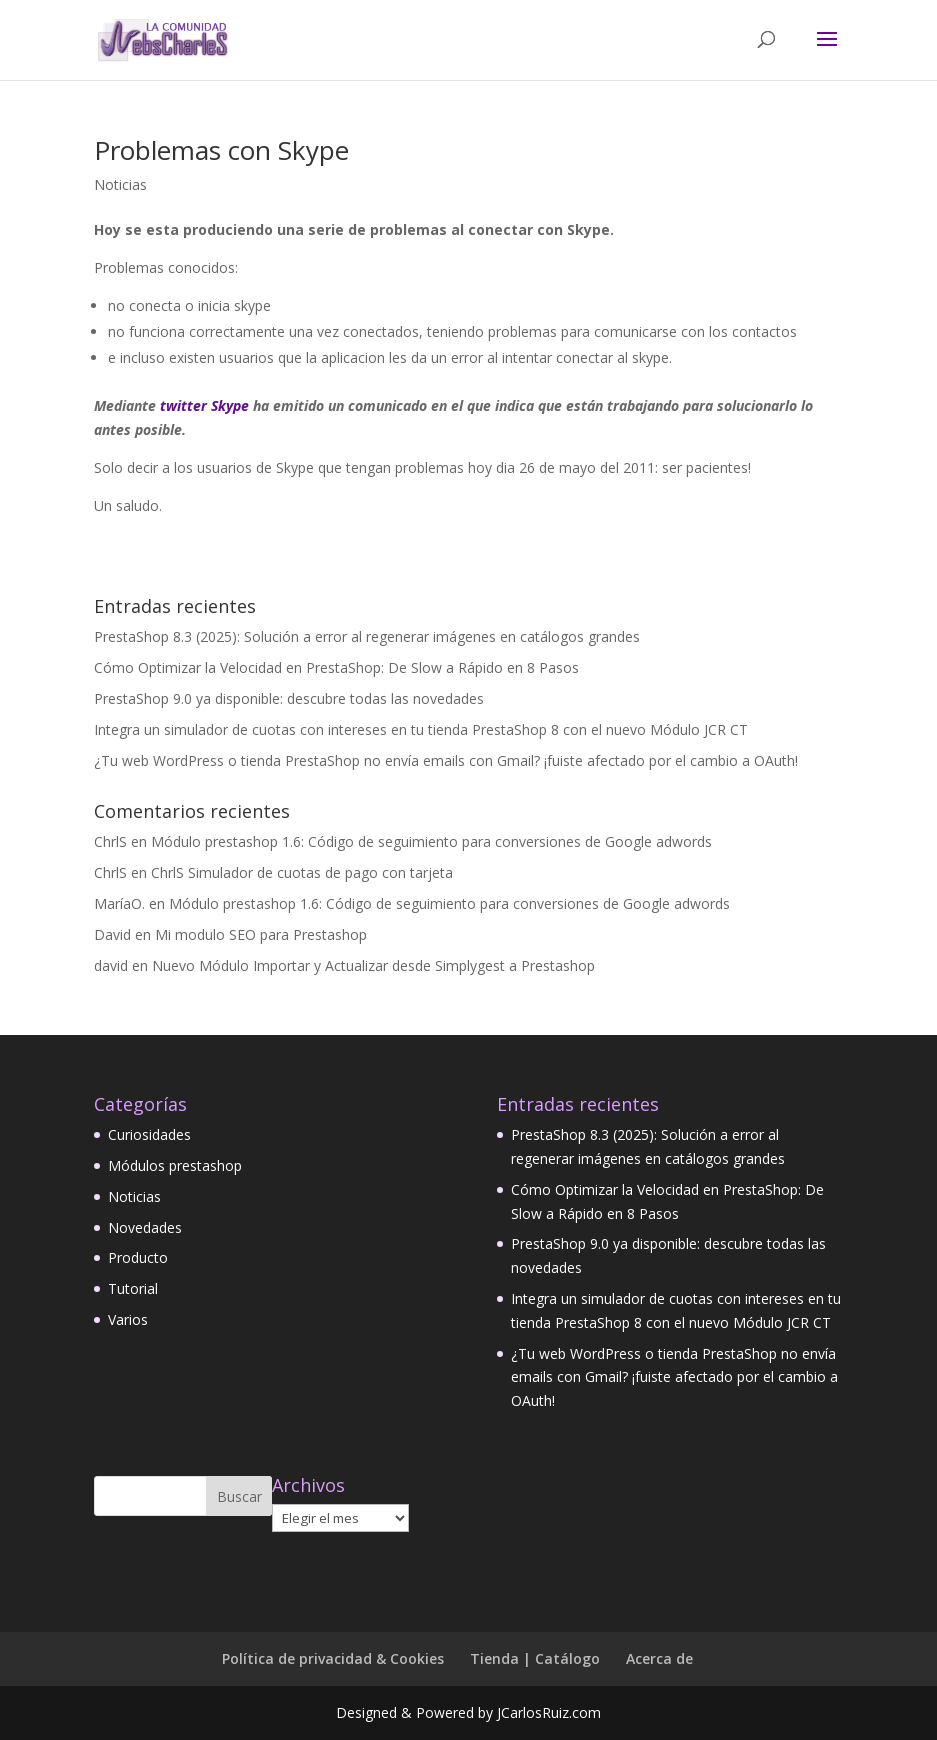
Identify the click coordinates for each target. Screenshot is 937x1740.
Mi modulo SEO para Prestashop (261, 934)
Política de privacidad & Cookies (333, 1658)
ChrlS (110, 841)
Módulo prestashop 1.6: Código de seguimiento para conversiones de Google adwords (431, 841)
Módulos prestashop (175, 1165)
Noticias (120, 184)
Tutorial (133, 1288)
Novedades (145, 1227)
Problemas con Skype (221, 150)
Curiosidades (149, 1134)
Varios (128, 1319)
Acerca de (659, 1658)
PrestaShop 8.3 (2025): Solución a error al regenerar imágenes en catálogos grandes (367, 636)
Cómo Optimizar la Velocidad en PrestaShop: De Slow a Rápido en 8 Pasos (336, 667)
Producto (138, 1257)
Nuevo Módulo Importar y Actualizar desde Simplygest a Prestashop (373, 965)
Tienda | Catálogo (535, 1658)
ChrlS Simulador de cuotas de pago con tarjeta (302, 872)
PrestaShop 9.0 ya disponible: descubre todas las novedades (289, 698)
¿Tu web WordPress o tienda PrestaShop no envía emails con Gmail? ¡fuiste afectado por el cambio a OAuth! (446, 760)
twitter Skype (204, 405)
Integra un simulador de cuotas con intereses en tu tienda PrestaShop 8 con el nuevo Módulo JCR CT (421, 729)
